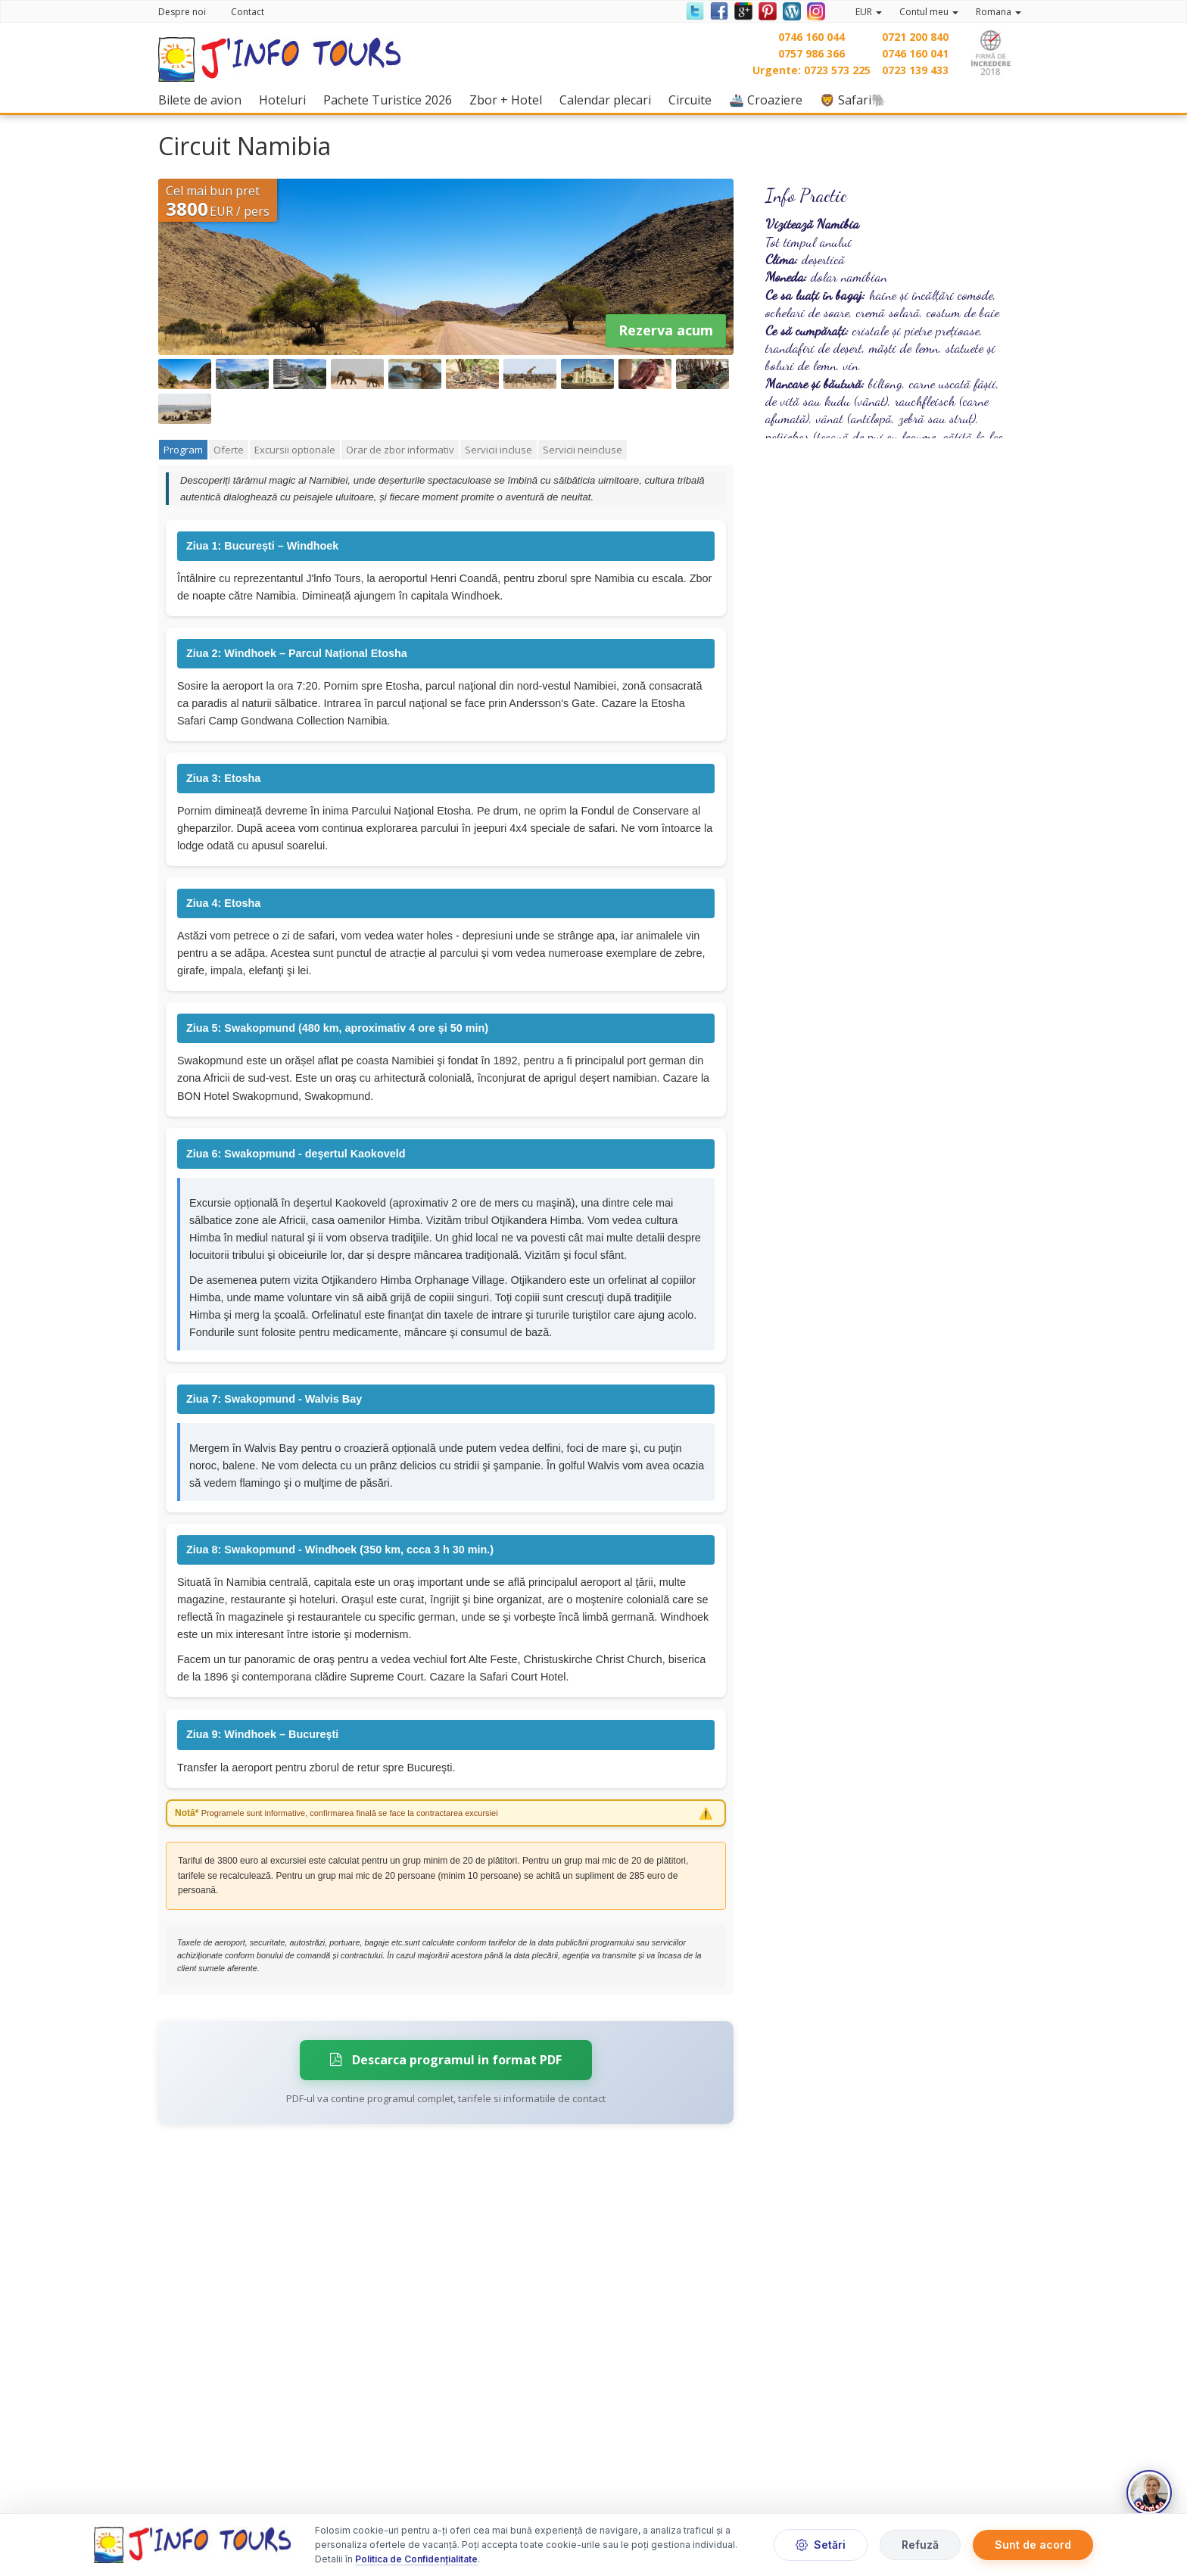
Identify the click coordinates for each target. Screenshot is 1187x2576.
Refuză (920, 2544)
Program (183, 449)
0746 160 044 (811, 37)
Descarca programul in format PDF (446, 2059)
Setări (821, 2544)
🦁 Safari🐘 (857, 99)
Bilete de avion (203, 99)
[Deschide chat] (1149, 2492)
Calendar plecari (609, 99)
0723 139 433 (915, 70)
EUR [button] (868, 11)
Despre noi (182, 11)
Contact (247, 11)
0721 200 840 (915, 37)
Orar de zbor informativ (400, 449)
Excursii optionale (294, 449)
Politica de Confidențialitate (416, 2559)
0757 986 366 (811, 53)
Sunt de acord (1033, 2544)
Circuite (693, 99)
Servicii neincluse (582, 449)
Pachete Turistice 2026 (391, 99)
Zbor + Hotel (509, 99)
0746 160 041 (915, 53)
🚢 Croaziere (769, 99)
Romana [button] (998, 11)
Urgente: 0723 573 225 (811, 70)
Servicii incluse (498, 449)
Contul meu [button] (928, 11)
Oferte (228, 449)
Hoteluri (286, 99)
